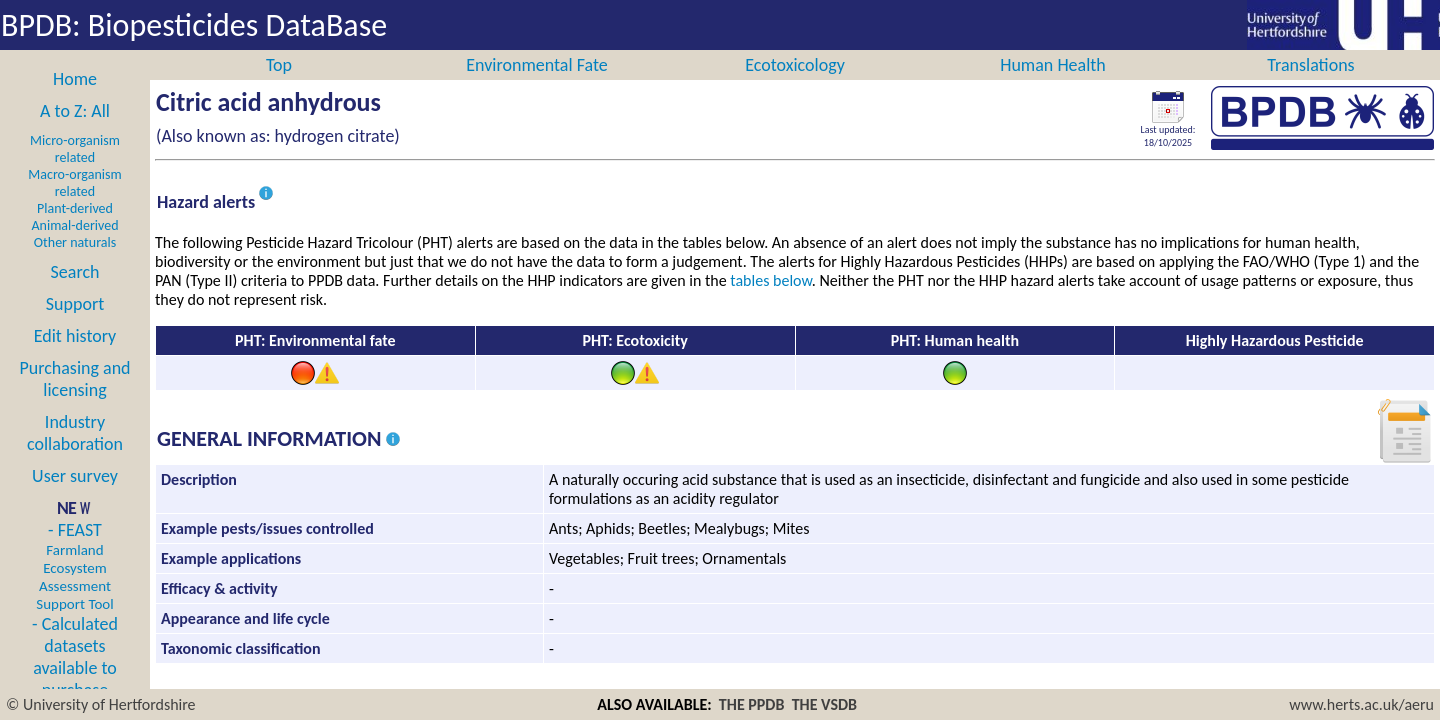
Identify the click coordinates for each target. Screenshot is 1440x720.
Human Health (1053, 87)
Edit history (75, 358)
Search (75, 294)
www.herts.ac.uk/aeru (1361, 704)
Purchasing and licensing (74, 401)
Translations (1310, 87)
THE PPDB (752, 704)
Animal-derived (75, 247)
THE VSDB (824, 704)
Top (279, 87)
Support (75, 326)
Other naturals (75, 264)
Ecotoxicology (795, 87)
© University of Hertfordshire (101, 704)
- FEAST (74, 588)
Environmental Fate (536, 87)
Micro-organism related (75, 171)
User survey (75, 498)
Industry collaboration (75, 455)
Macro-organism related (74, 205)
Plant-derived (75, 230)
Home (75, 101)
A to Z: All (75, 133)
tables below (771, 302)
